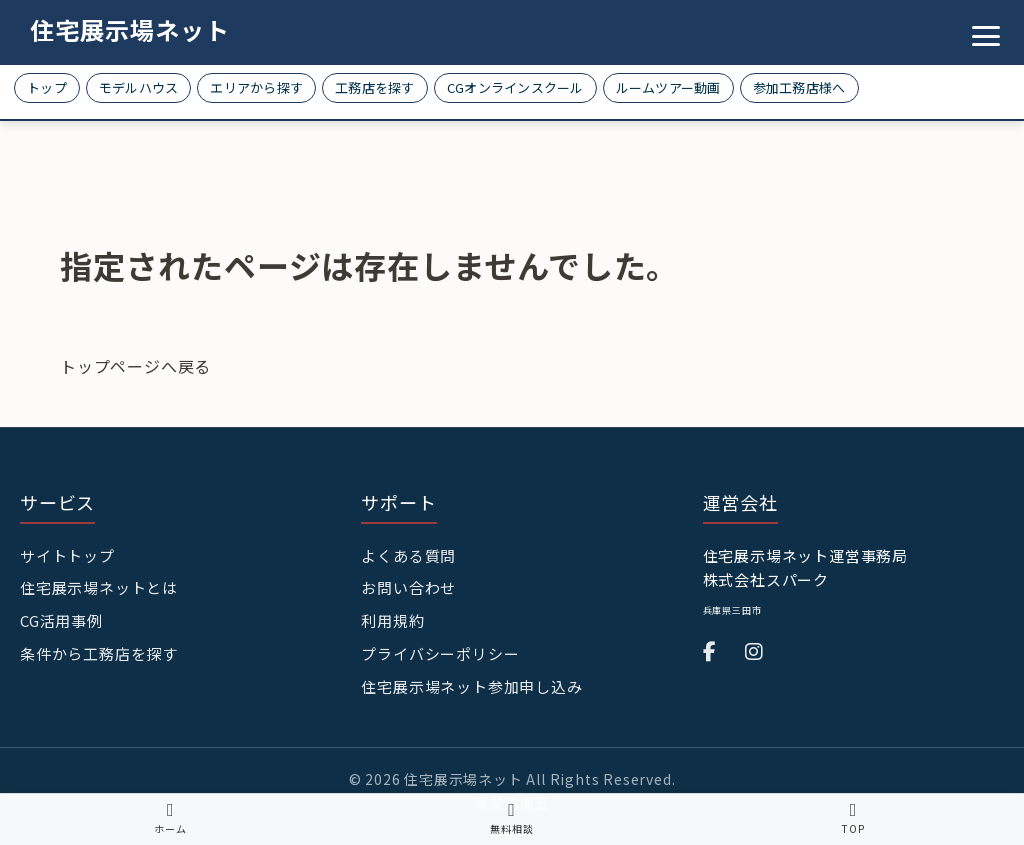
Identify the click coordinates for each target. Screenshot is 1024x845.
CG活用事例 (61, 620)
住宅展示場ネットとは (99, 587)
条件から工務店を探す (99, 653)
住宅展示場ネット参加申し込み (471, 686)
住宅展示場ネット (130, 29)
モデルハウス (139, 87)
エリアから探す (256, 87)
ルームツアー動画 (668, 87)
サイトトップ (67, 555)
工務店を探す (375, 87)
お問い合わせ (408, 587)
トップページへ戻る (135, 366)
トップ (47, 87)
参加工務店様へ (799, 87)
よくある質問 (408, 555)
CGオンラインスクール (515, 87)
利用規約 (392, 620)
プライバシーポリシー (440, 653)
